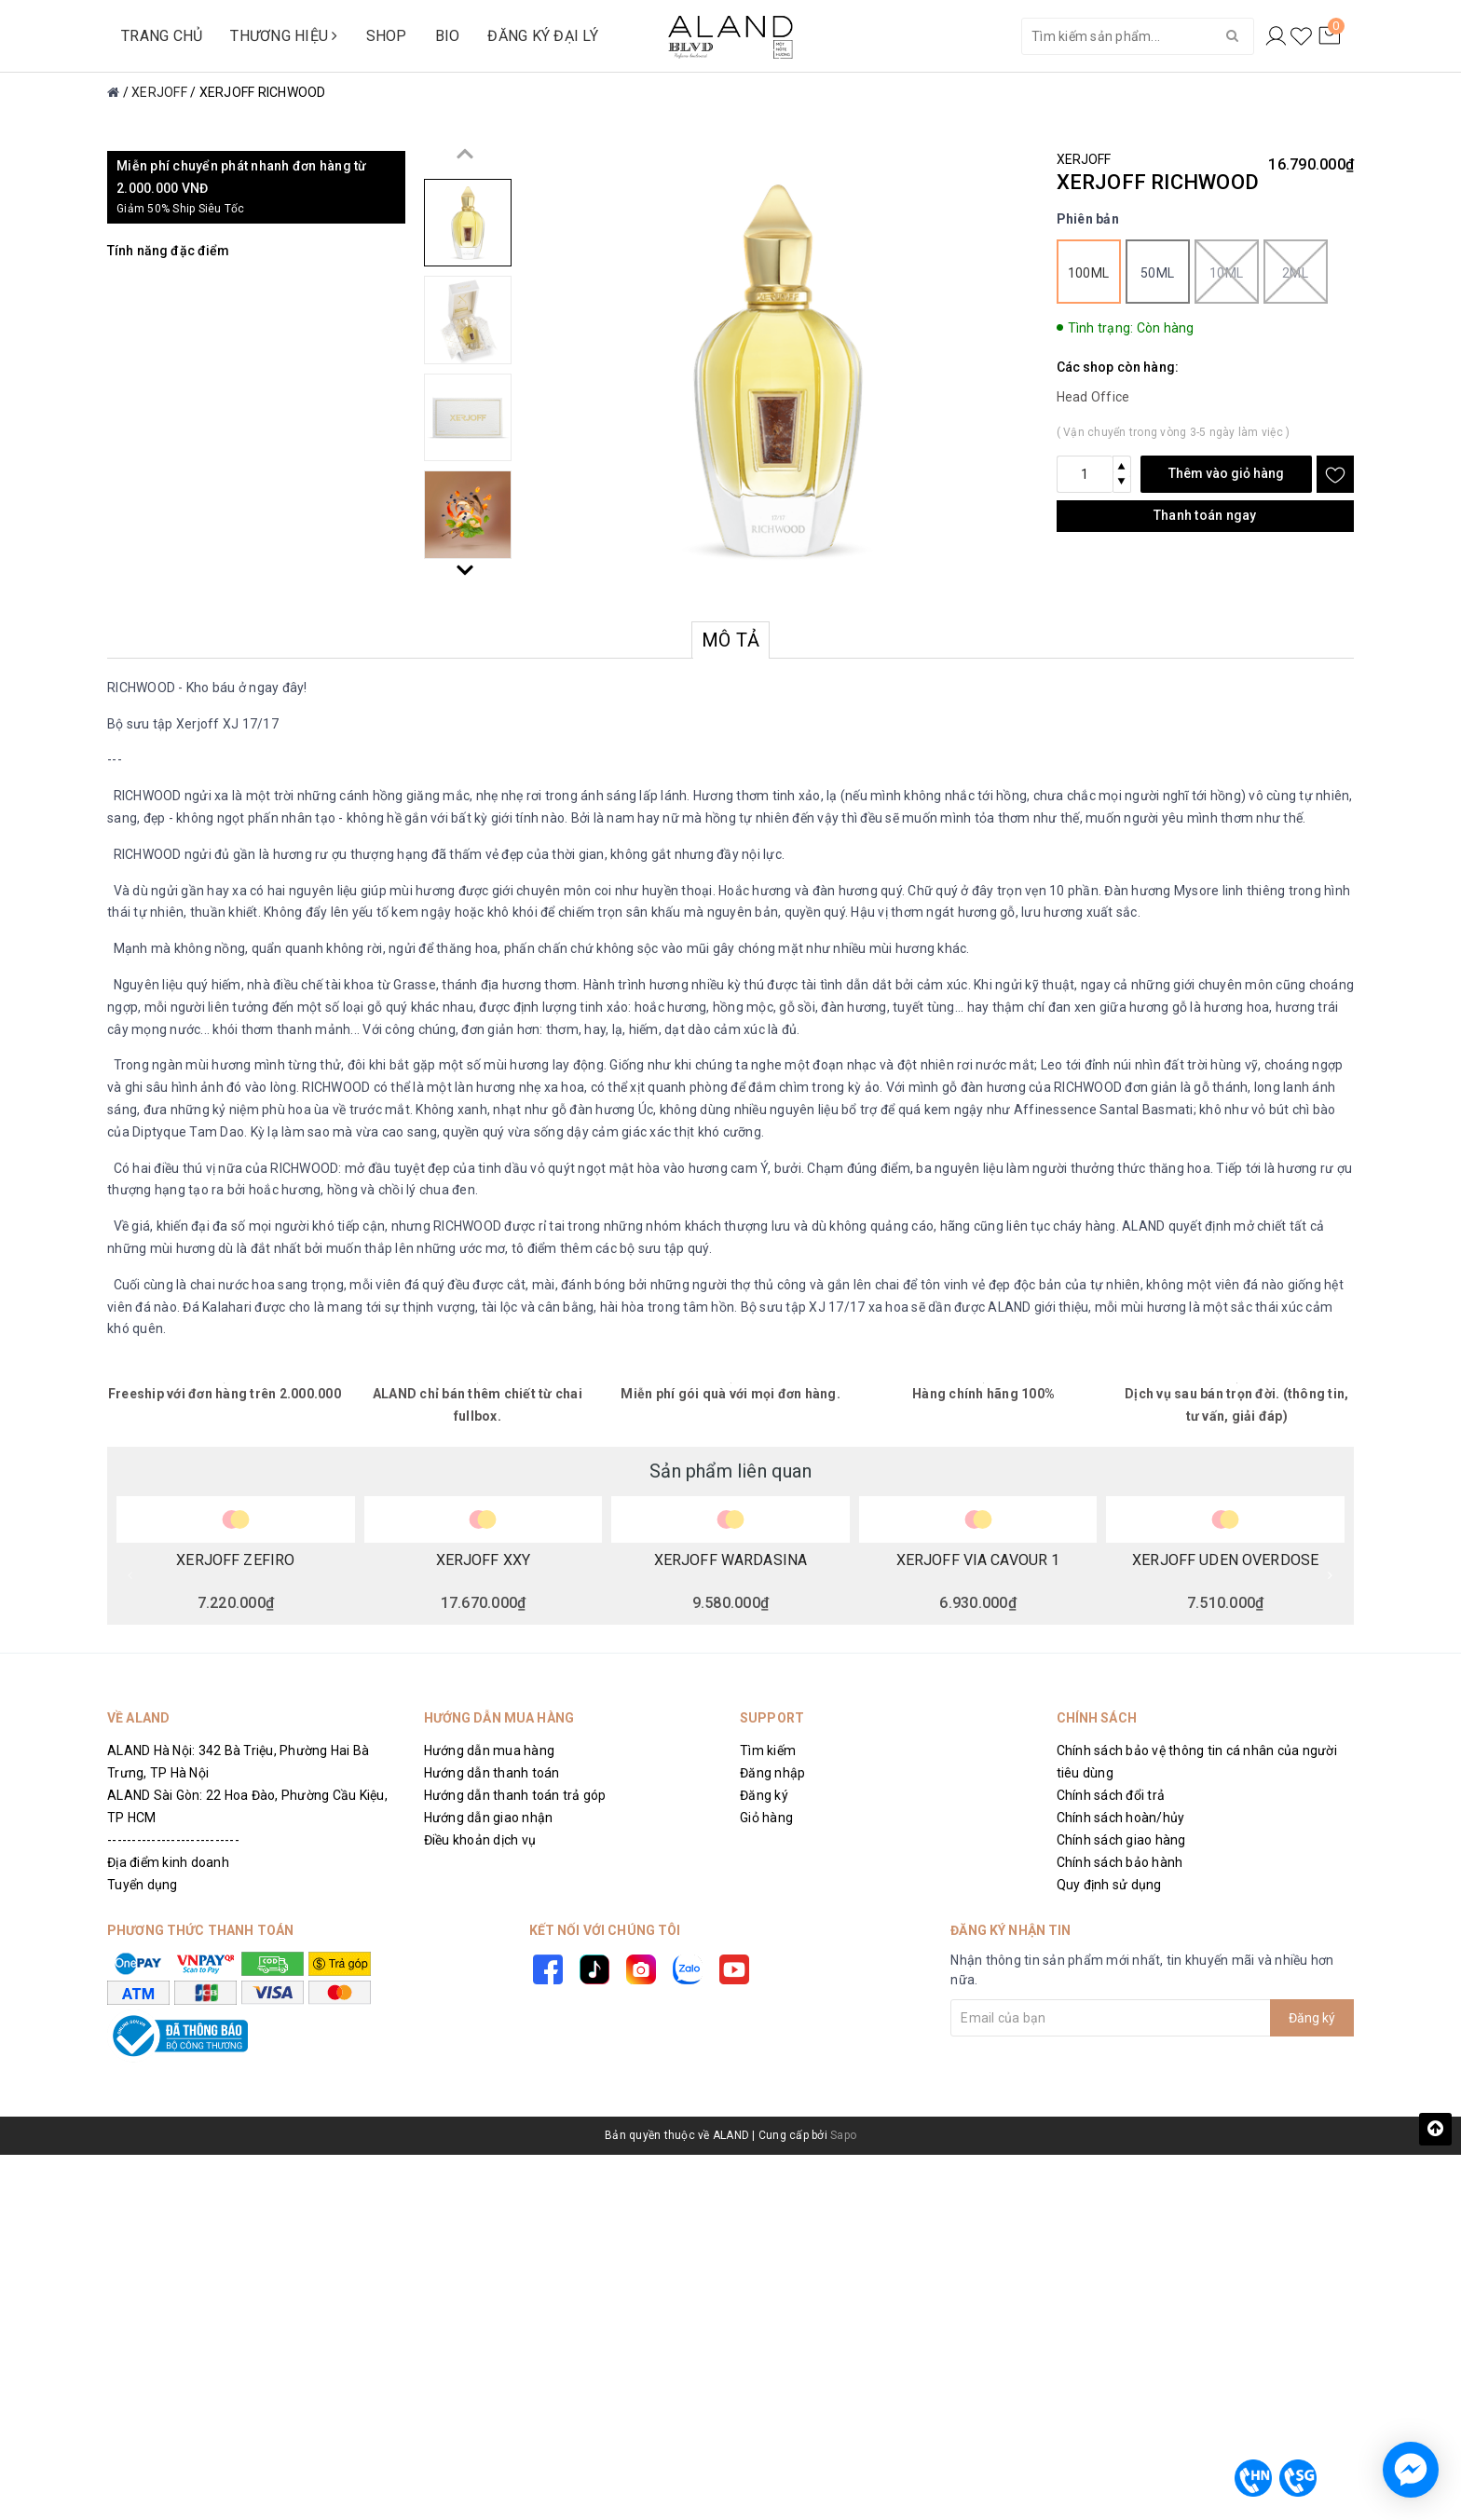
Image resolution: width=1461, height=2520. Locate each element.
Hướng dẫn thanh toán (492, 1772)
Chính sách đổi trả (1111, 1795)
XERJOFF (1084, 159)
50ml (1157, 273)
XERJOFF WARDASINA (730, 1560)
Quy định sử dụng (1109, 1884)
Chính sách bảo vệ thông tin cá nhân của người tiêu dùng (1197, 1761)
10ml (1227, 271)
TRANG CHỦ (161, 36)
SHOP (386, 36)
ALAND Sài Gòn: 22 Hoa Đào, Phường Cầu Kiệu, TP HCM (247, 1806)
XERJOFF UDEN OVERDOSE (1225, 1560)
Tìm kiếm (768, 1750)
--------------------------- (173, 1839)
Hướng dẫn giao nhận (488, 1817)
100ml (1088, 273)
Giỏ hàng (766, 1817)
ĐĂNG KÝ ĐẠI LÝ (542, 36)
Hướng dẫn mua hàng (489, 1750)
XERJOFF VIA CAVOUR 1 (978, 1560)
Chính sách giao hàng (1121, 1839)
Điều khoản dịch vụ (480, 1839)
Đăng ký (764, 1795)
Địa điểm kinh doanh (168, 1862)
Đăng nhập (772, 1772)
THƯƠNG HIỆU (283, 36)
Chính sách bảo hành (1120, 1862)
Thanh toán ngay (1205, 515)
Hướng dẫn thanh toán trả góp (515, 1795)
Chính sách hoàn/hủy (1121, 1817)
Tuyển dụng (142, 1884)
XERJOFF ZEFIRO (235, 1560)
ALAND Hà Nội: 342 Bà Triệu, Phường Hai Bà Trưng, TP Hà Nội (238, 1761)
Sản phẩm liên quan (730, 1471)
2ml (1295, 271)
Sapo (843, 2135)
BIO (447, 36)
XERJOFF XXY (483, 1560)
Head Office (1093, 396)
